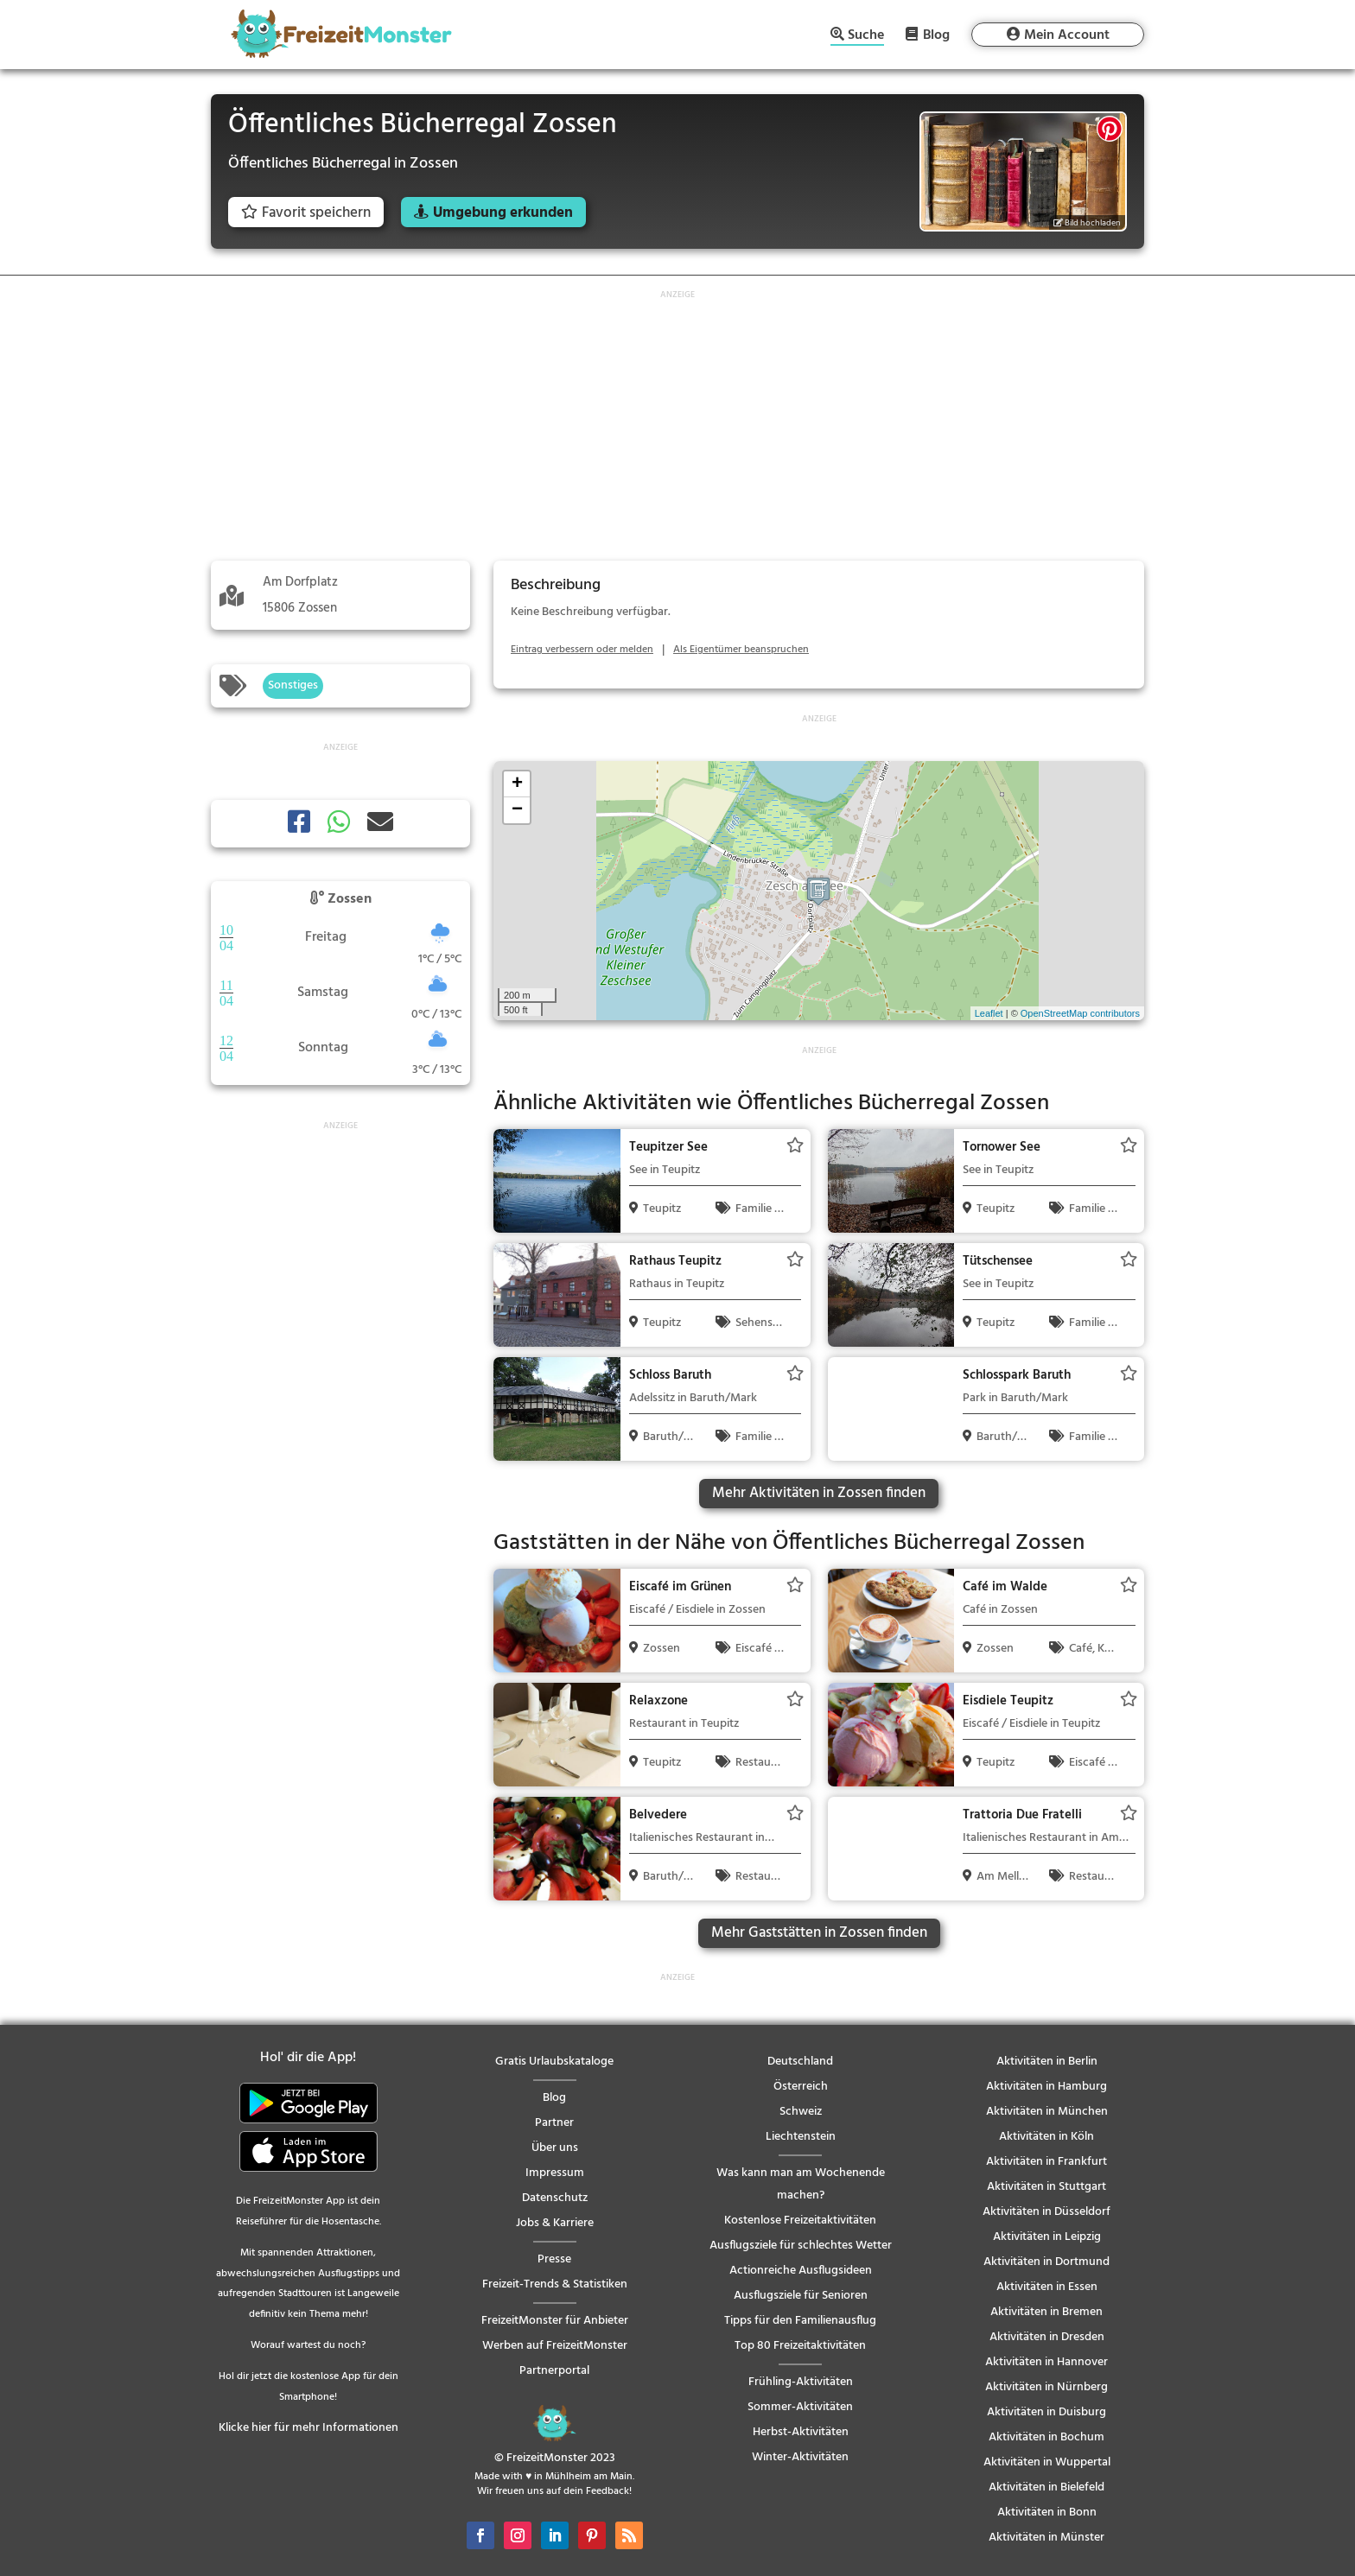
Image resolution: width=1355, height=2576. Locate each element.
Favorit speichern (306, 213)
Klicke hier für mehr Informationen (308, 2428)
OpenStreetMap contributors (1080, 1013)
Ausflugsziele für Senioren (801, 2296)
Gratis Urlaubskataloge (554, 2062)
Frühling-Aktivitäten (800, 2382)
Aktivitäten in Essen (1046, 2287)
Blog (936, 34)
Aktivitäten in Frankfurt (1046, 2162)
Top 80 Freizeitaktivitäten (800, 2346)
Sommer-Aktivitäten (800, 2407)
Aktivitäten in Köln (1046, 2137)
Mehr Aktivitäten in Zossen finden (819, 1493)
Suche (866, 37)
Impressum (554, 2173)
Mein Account (1067, 35)
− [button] (517, 810)
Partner (554, 2123)
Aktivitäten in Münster (1046, 2537)
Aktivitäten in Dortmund (1046, 2262)
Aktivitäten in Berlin (1046, 2062)
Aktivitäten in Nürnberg (1046, 2387)
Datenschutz (555, 2198)
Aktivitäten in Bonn (1047, 2512)
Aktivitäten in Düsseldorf (1046, 2212)
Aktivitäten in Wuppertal (1046, 2462)
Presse (554, 2259)
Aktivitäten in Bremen (1046, 2312)
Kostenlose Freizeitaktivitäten (800, 2220)
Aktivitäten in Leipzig (1047, 2237)
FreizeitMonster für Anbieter (554, 2321)
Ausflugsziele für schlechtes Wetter (800, 2246)
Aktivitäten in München (1047, 2112)
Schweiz (800, 2112)
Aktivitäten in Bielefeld (1046, 2487)
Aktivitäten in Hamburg (1046, 2087)
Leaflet (989, 1013)
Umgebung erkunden (503, 213)
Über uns (554, 2148)
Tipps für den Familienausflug (800, 2321)
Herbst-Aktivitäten (801, 2432)
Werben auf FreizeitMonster (554, 2346)
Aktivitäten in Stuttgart (1046, 2187)
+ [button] (517, 784)
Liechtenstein (801, 2137)
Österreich (800, 2087)
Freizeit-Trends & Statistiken (554, 2284)
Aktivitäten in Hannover (1046, 2362)
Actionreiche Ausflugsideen (800, 2271)
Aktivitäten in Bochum (1046, 2437)
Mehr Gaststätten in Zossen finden (819, 1933)
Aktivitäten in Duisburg (1046, 2412)
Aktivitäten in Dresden (1046, 2337)
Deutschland (800, 2062)
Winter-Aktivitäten (800, 2457)
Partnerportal (554, 2371)
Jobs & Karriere (555, 2223)
